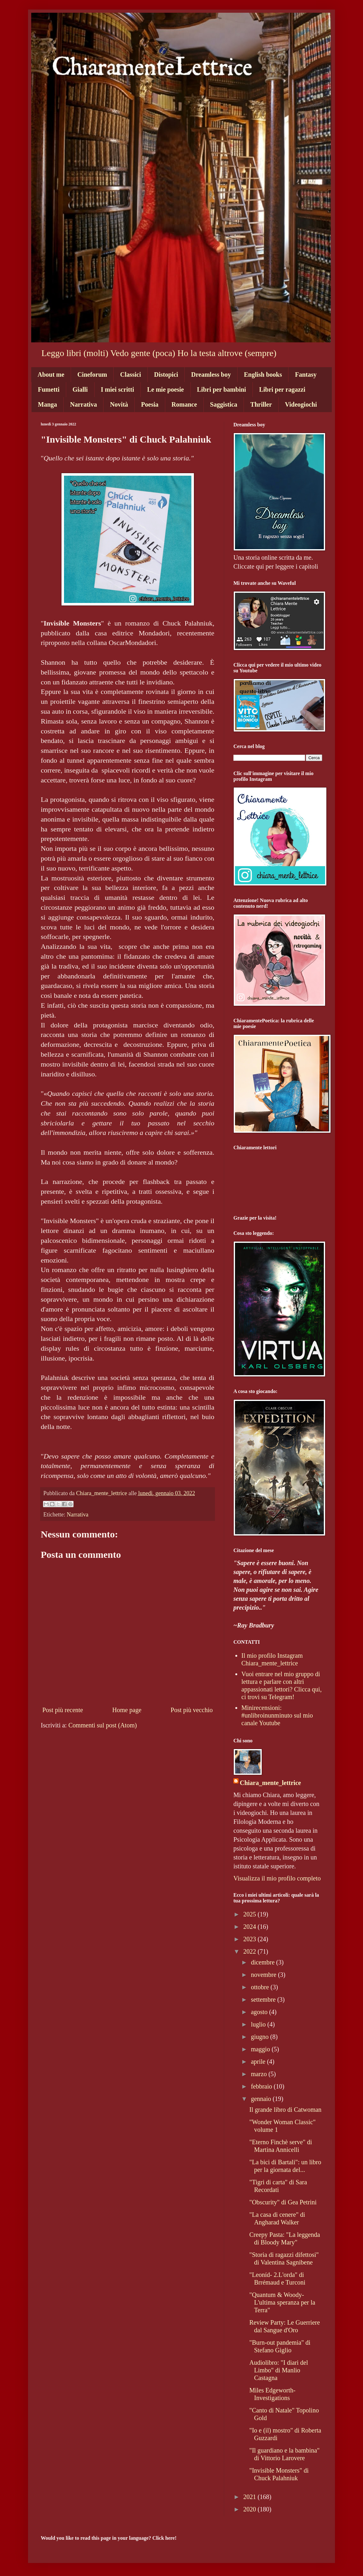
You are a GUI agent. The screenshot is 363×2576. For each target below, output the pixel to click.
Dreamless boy (211, 374)
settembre (264, 1999)
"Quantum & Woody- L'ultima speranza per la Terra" (282, 2302)
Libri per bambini (221, 389)
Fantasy (306, 374)
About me (51, 374)
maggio (261, 2049)
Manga (47, 404)
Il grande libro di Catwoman (285, 2109)
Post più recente (62, 1709)
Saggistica (224, 404)
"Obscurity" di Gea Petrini (283, 2202)
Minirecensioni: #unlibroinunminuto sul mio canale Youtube (277, 1715)
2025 (250, 1914)
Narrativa (83, 404)
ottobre (261, 1987)
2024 (250, 1926)
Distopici (166, 374)
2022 (250, 1951)
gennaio (262, 2098)
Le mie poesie (165, 389)
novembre (264, 1974)
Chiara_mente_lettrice (270, 1782)
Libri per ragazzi (282, 389)
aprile (259, 2061)
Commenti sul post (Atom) (102, 1725)
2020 (250, 2509)
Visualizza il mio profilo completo (277, 1878)
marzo (259, 2073)
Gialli (80, 389)
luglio (259, 2024)
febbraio (262, 2086)
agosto (260, 2011)
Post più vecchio (192, 1709)
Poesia (149, 404)
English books (263, 374)
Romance (184, 404)
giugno (260, 2036)
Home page (126, 1709)
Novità (119, 404)
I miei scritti (117, 389)
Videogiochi (301, 404)
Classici (130, 374)
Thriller (261, 404)
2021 (250, 2496)
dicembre (263, 1962)
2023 (250, 1939)
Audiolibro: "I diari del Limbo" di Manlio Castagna (278, 2370)
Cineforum (92, 374)
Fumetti (49, 389)
